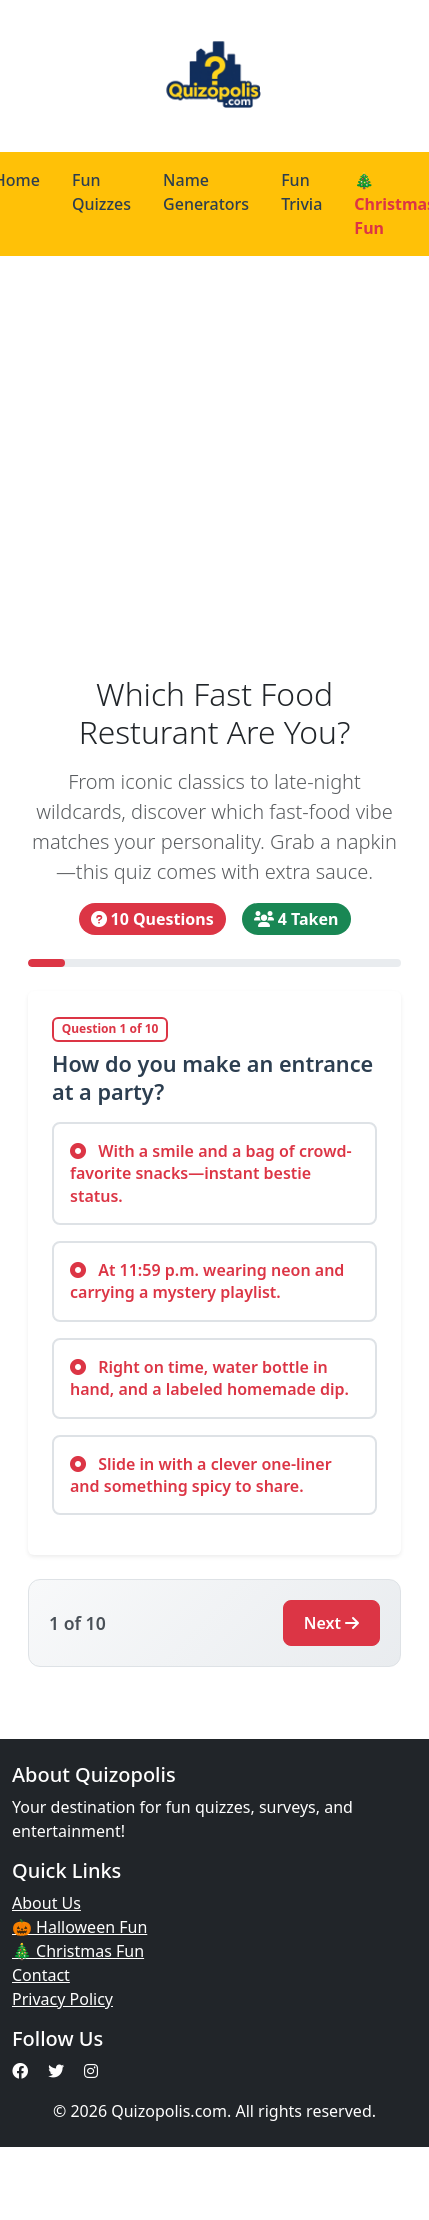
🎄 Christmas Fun (78, 1951)
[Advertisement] (192, 458)
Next (331, 1623)
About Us (46, 1903)
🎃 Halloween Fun (79, 1927)
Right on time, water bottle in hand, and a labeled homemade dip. (209, 1378)
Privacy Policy (62, 1999)
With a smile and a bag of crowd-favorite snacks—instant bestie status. (211, 1173)
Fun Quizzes (101, 192)
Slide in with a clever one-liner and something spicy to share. (201, 1475)
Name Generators (206, 192)
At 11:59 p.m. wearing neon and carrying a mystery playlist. (207, 1281)
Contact (41, 1975)
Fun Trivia (301, 192)
